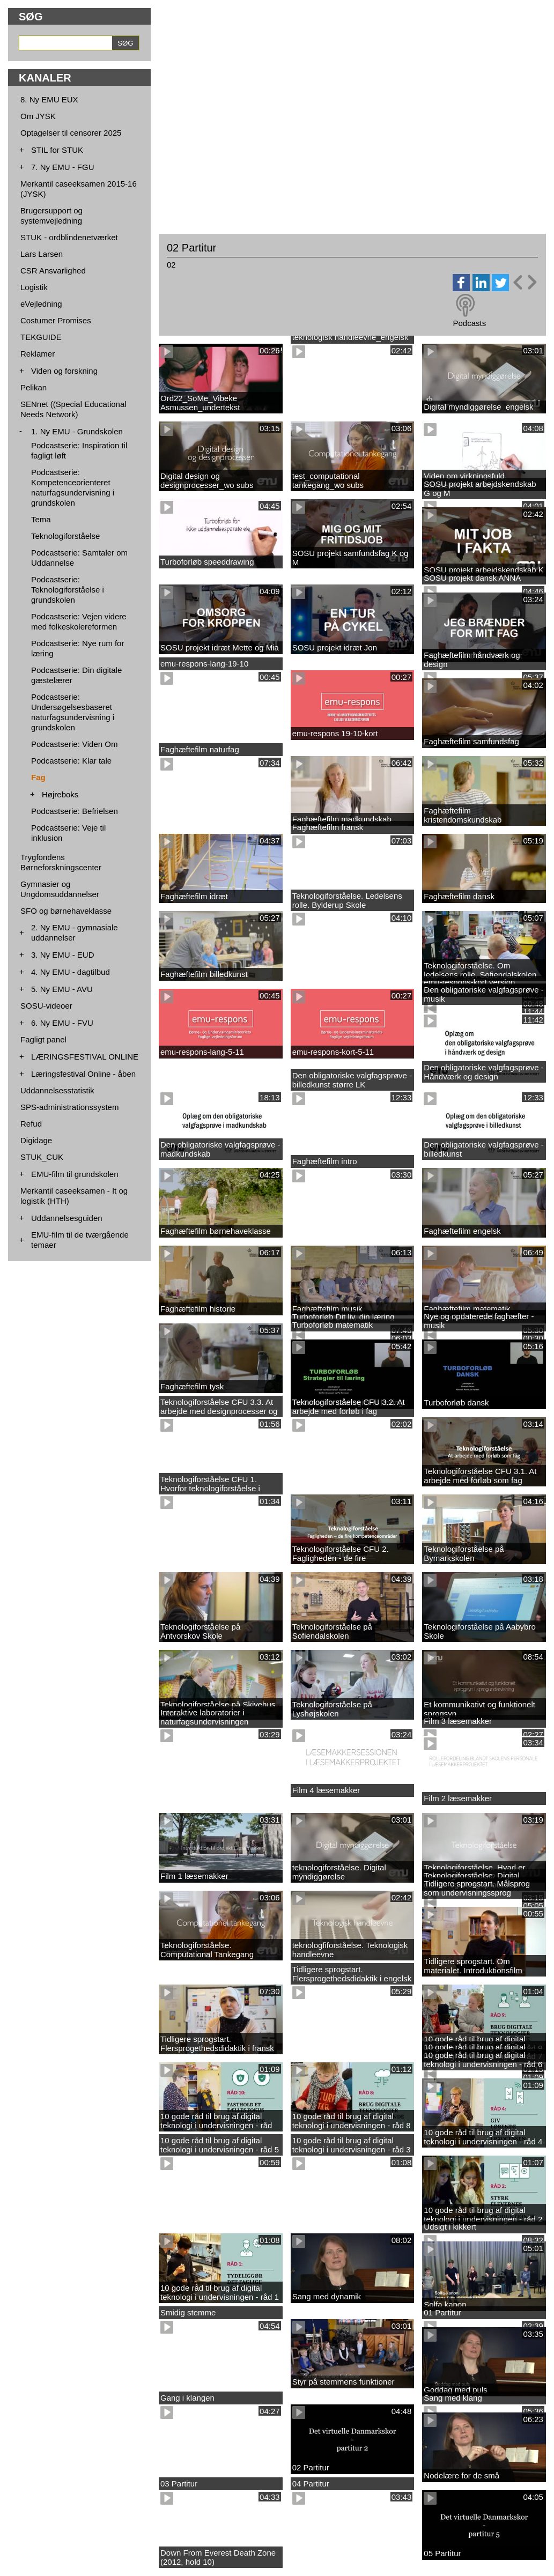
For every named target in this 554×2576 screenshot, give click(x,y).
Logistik (34, 287)
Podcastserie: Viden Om (74, 744)
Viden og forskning (64, 370)
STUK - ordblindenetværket (69, 237)
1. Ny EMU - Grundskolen (77, 431)
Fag (38, 777)
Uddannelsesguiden (66, 1218)
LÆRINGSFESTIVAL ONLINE (84, 1056)
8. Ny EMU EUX (49, 99)
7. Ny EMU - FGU (62, 167)
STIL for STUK (57, 149)
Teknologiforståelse (65, 536)
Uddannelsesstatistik (57, 1090)
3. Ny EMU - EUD (62, 954)
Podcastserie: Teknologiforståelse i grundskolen (67, 589)
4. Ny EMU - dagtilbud (70, 971)
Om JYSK (38, 116)
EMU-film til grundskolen (75, 1174)
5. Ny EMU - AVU (62, 989)
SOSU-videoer (46, 1005)
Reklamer (37, 353)
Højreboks (60, 794)
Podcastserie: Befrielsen (74, 811)
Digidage (36, 1140)
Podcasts (469, 323)
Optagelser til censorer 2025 (70, 132)
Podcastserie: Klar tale (71, 760)
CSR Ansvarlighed (53, 270)
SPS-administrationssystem (69, 1107)
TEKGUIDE (41, 337)
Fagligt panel (43, 1039)
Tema (41, 519)
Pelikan (33, 387)
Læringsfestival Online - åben (83, 1073)
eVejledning (41, 303)
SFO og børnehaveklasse (66, 910)
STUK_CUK (41, 1156)
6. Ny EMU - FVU (62, 1022)
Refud (31, 1123)
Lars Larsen (41, 253)
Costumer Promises (55, 320)
